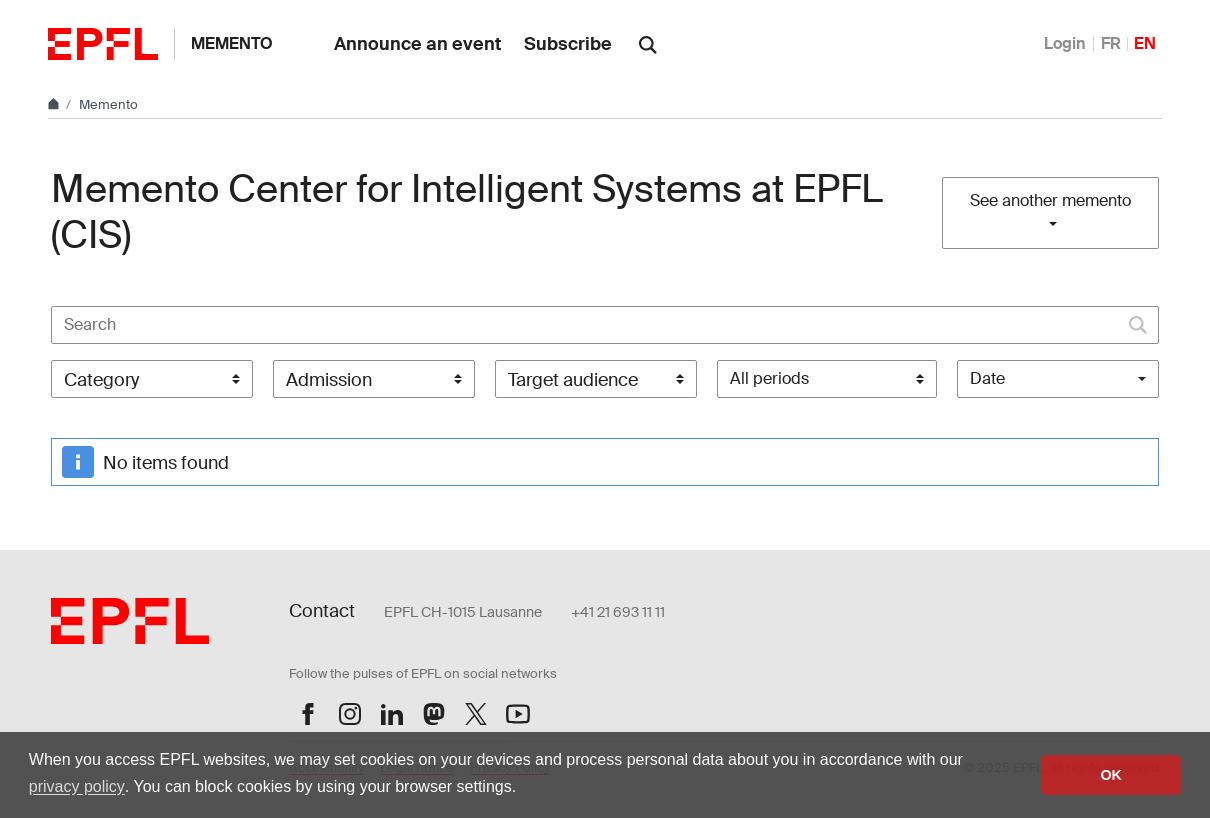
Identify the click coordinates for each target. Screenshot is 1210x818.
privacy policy (77, 786)
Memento (232, 43)
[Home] (55, 104)
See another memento (1050, 200)
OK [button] (1111, 775)
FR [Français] (1111, 43)
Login (1065, 43)
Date (987, 378)
